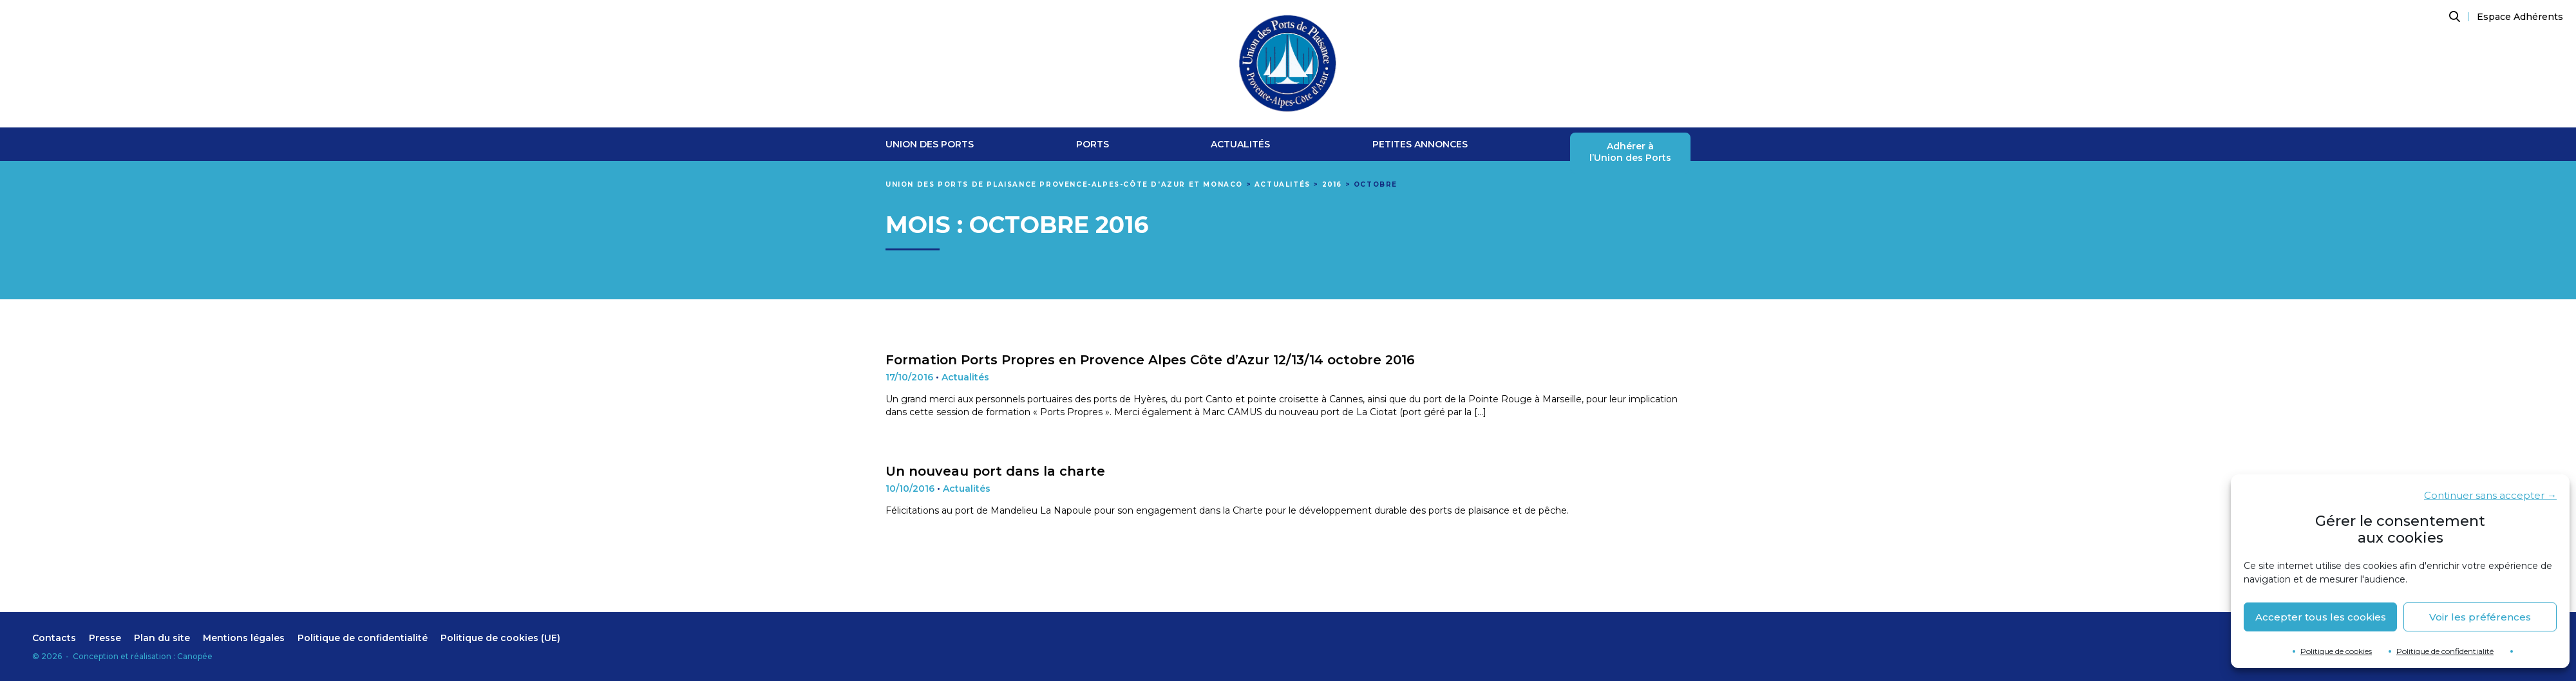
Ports (1092, 144)
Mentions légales (244, 638)
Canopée (195, 656)
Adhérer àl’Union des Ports (1630, 152)
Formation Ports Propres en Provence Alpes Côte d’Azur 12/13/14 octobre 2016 (1150, 360)
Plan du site (162, 638)
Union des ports (930, 144)
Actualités (1240, 144)
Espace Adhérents (2520, 17)
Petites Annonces (1420, 144)
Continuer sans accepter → (2490, 495)
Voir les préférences (2480, 617)
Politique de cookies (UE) (500, 638)
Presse (105, 638)
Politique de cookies (2336, 651)
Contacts (54, 638)
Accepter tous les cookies (2320, 617)
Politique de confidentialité (2445, 651)
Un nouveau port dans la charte (995, 471)
